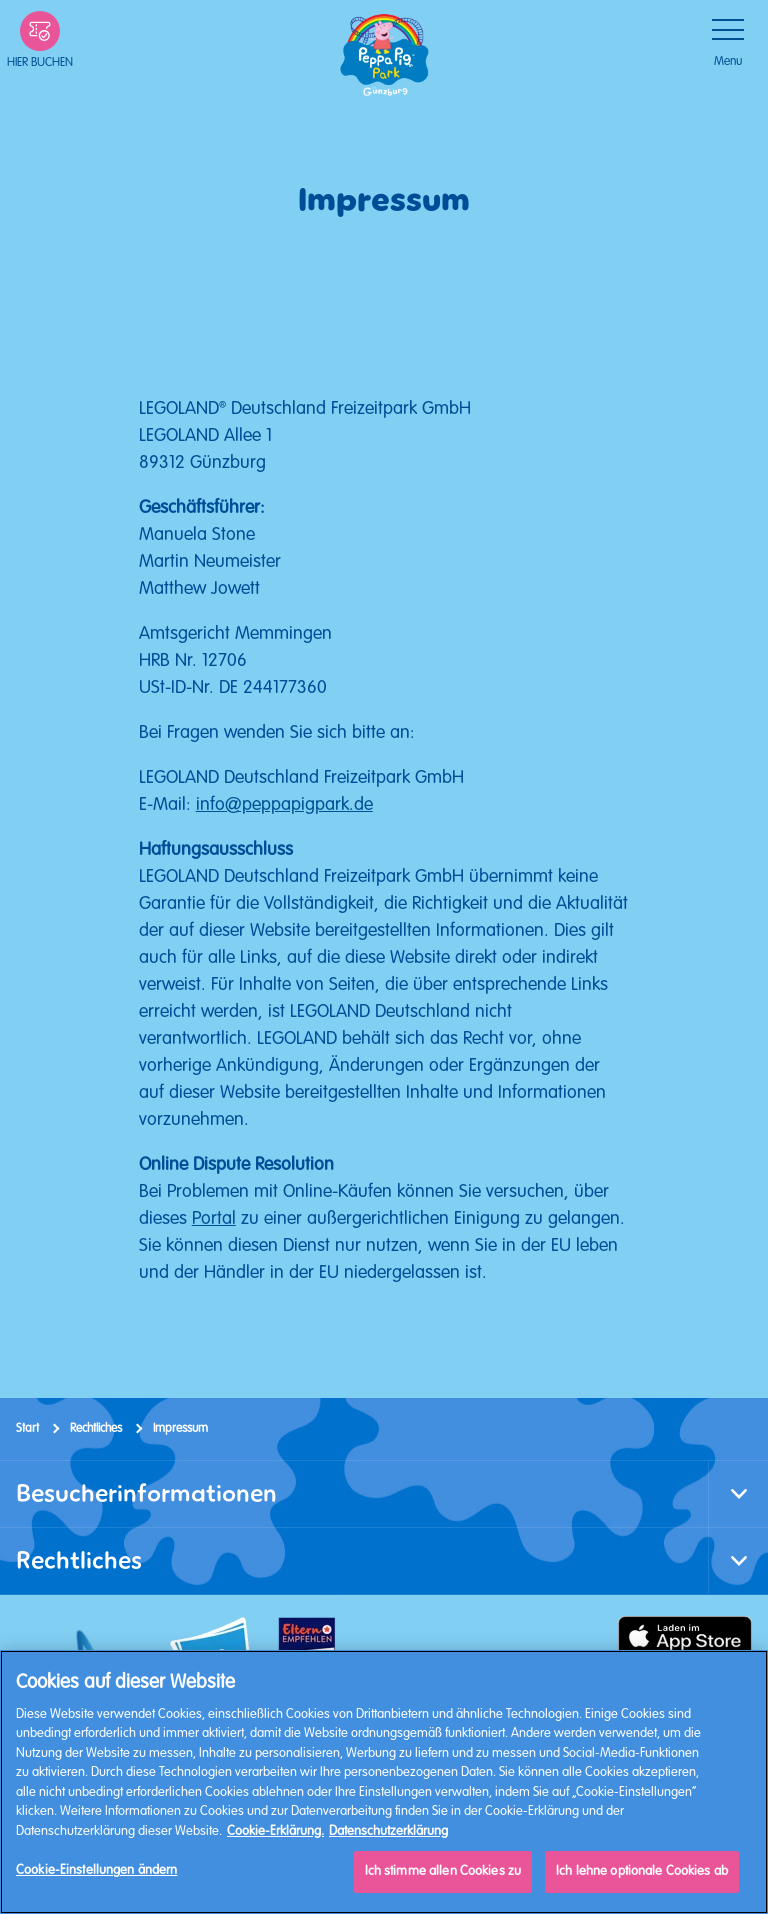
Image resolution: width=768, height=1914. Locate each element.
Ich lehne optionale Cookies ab (642, 1871)
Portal (214, 1218)
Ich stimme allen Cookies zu (443, 1871)
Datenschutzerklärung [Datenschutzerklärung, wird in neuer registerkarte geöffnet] (388, 1831)
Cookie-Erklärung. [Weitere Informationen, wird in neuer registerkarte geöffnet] (275, 1831)
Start (27, 1428)
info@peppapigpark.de (284, 804)
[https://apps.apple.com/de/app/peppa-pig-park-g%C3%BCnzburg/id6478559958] (685, 1636)
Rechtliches (96, 1428)
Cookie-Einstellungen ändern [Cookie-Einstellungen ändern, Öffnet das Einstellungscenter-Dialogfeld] (97, 1870)
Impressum (180, 1428)
